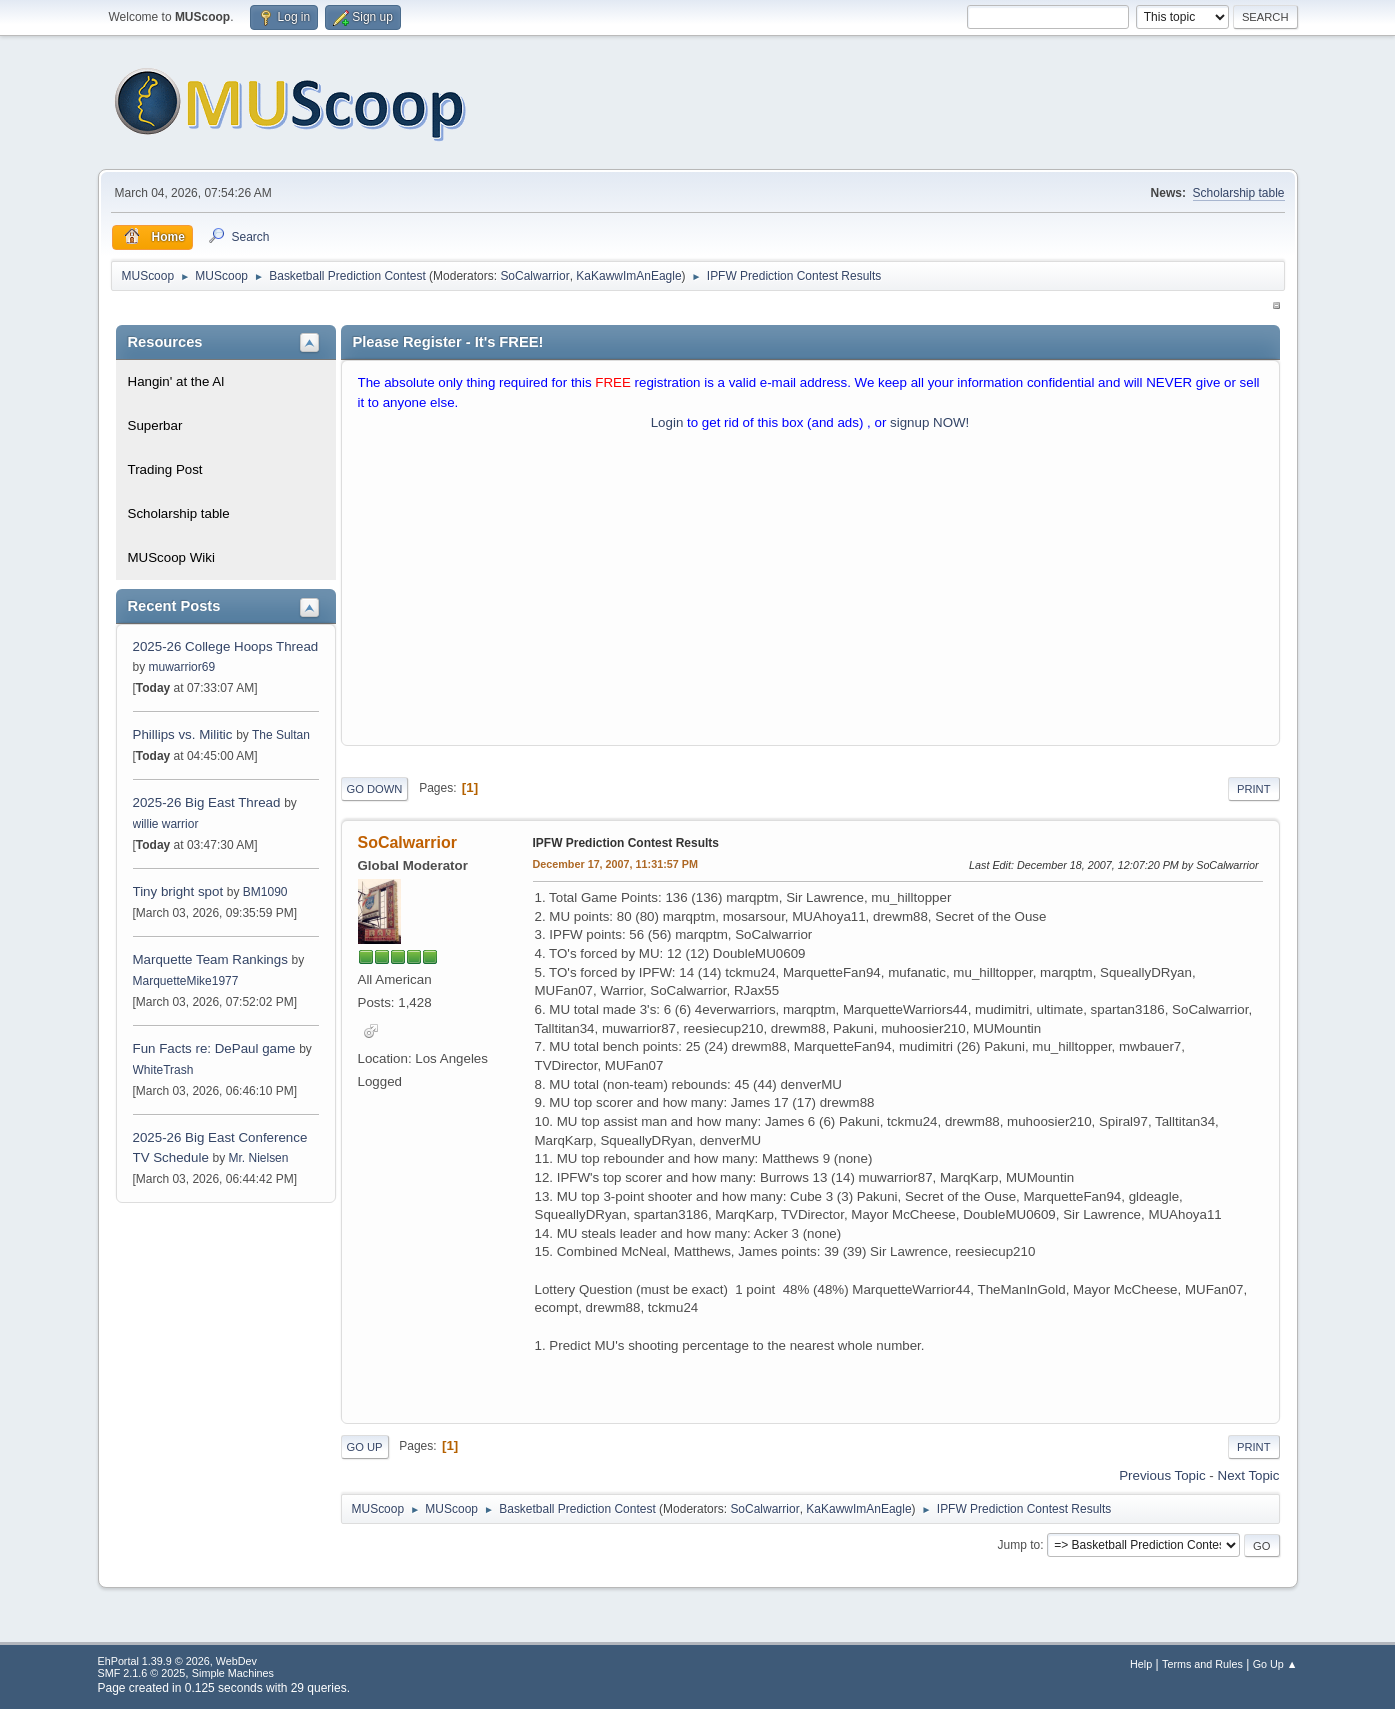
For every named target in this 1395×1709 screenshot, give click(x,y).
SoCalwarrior (534, 276)
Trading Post (165, 469)
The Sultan (281, 735)
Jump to (1019, 1545)
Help (1141, 1664)
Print (1254, 789)
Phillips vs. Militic (183, 734)
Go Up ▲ (1275, 1664)
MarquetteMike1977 (186, 981)
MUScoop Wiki (171, 557)
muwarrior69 (182, 667)
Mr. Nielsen (259, 1158)
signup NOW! (929, 422)
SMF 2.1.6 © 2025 (142, 1673)
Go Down (375, 789)
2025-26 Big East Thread (207, 802)
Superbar (155, 425)
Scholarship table (1239, 193)
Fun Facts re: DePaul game (214, 1048)
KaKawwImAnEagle (628, 276)
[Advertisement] (810, 593)
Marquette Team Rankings (212, 959)
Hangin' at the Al (176, 381)
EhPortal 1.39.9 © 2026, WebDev (177, 1661)
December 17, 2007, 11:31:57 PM (615, 864)
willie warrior (166, 824)
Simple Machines (233, 1673)
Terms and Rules (1202, 1664)
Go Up (365, 1447)
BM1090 (265, 892)
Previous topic (1162, 1475)
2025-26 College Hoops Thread (226, 646)
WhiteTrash (163, 1070)
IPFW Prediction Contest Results (626, 843)
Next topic (1249, 1475)
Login (667, 422)
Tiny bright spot (178, 891)
